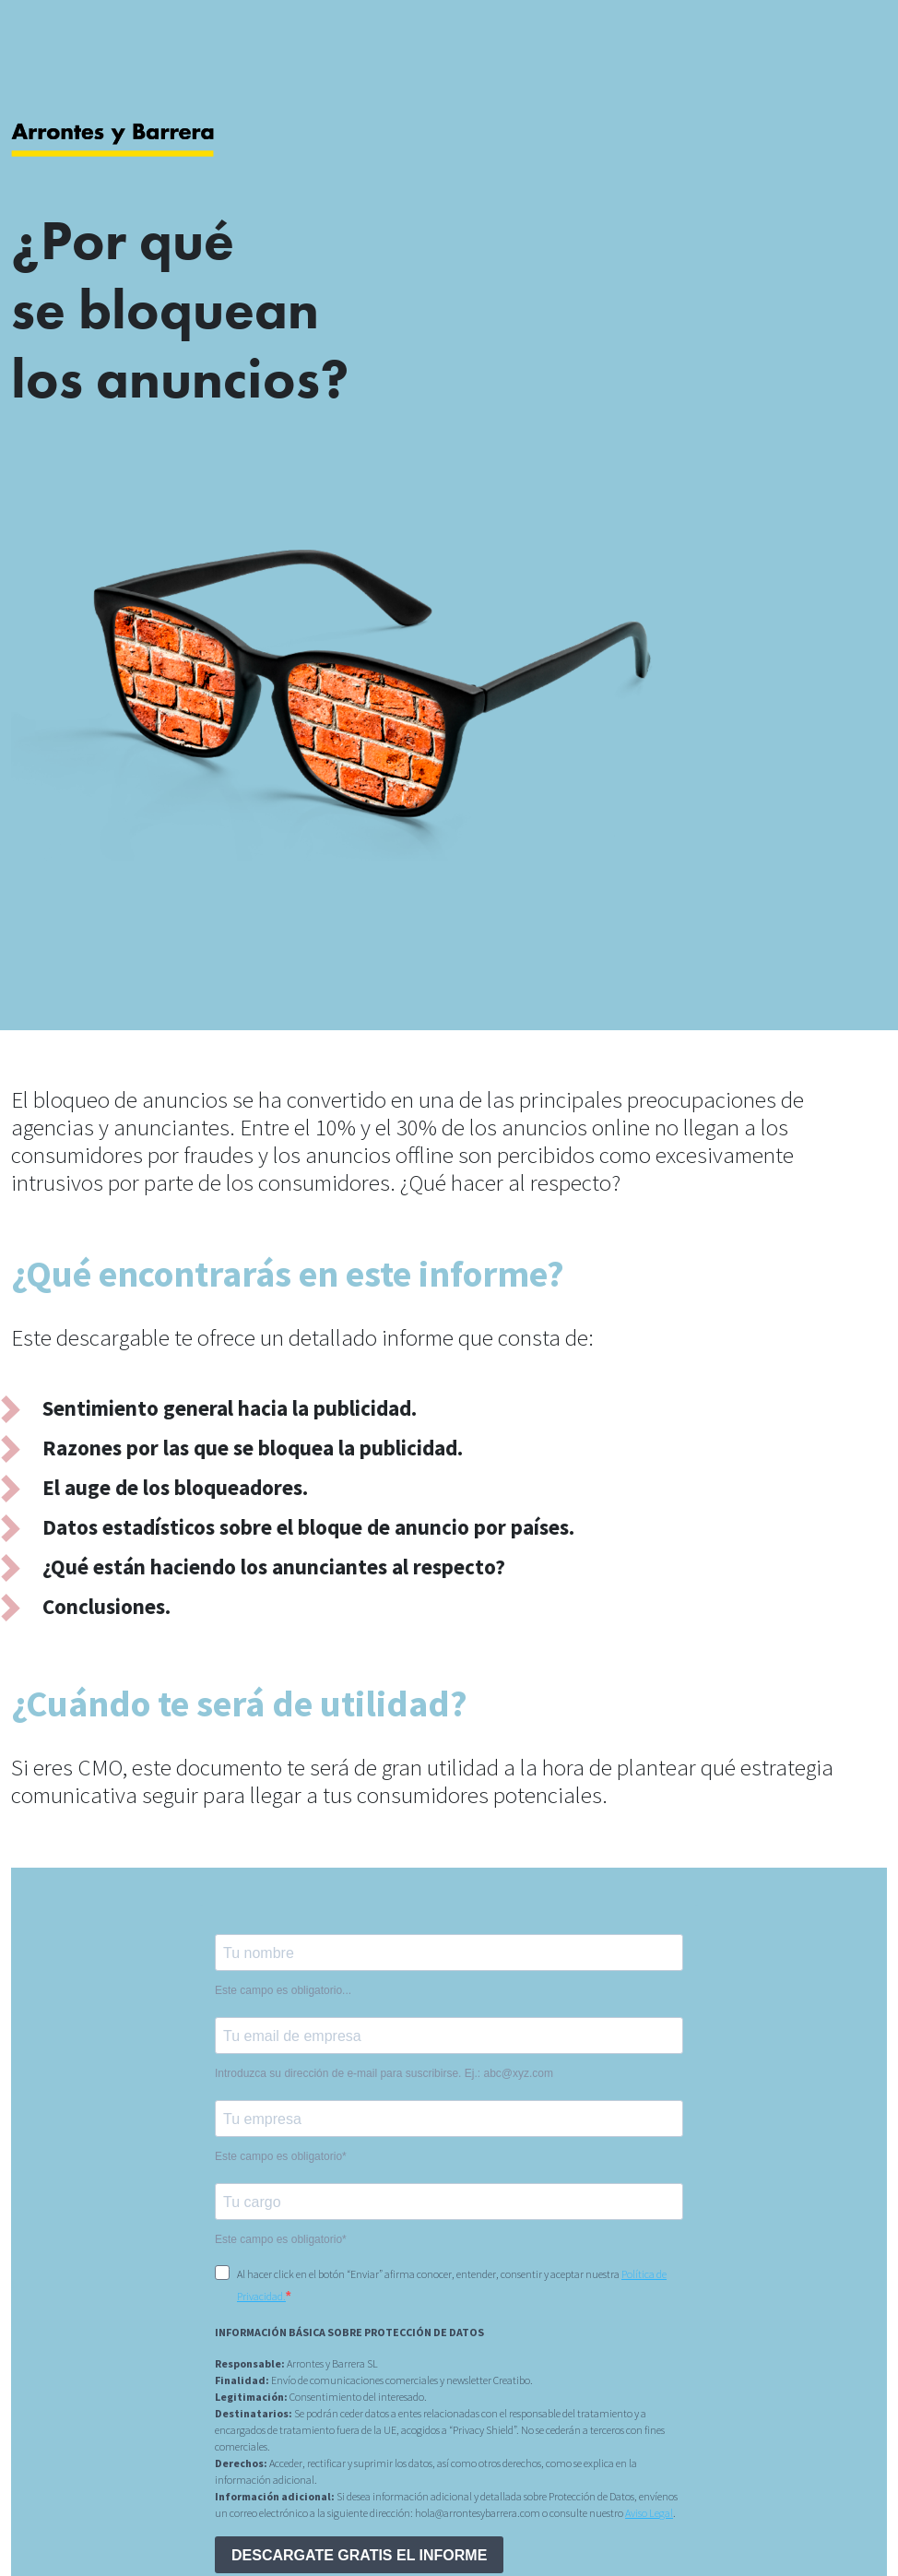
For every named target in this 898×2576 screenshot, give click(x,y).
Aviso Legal (649, 2513)
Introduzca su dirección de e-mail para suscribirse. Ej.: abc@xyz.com (384, 2073)
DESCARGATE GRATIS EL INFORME (359, 2555)
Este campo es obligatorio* (281, 2156)
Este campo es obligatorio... (283, 1990)
